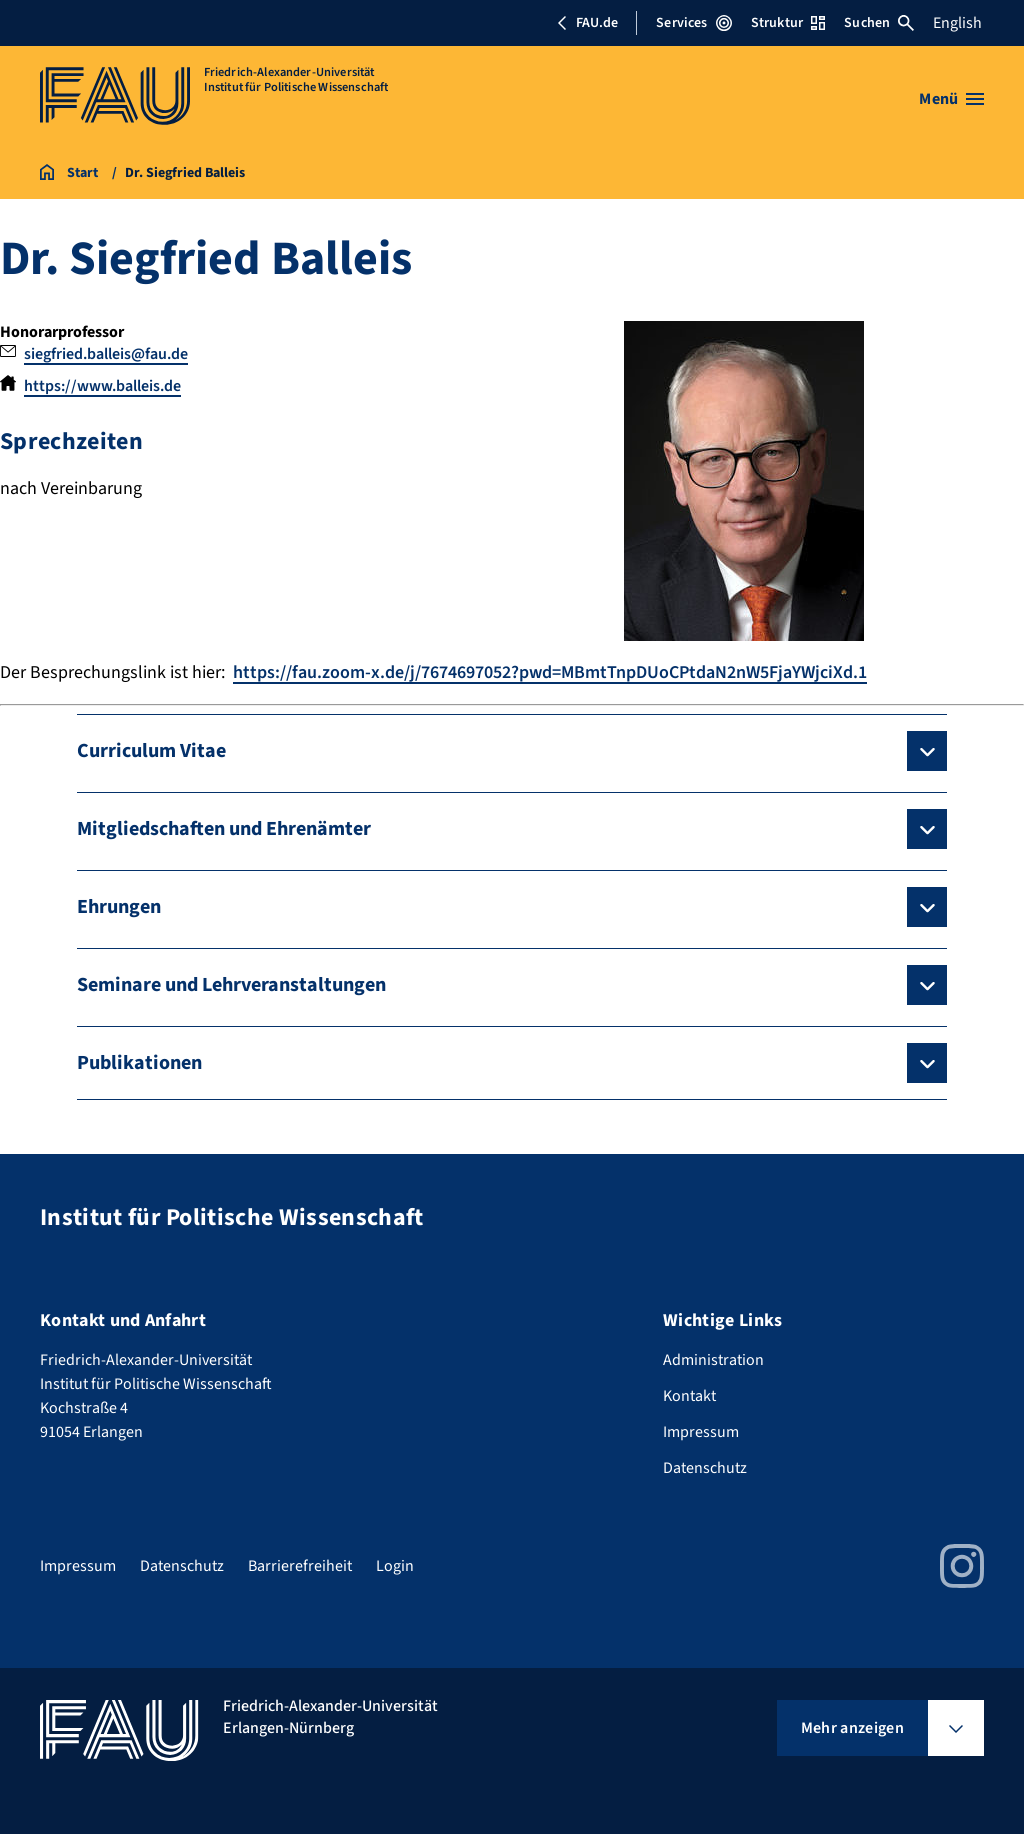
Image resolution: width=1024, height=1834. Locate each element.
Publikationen (139, 1063)
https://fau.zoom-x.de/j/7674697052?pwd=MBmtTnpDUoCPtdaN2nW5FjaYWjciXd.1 (550, 672)
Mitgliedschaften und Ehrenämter (224, 829)
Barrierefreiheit (300, 1566)
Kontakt (689, 1396)
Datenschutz (705, 1468)
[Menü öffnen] (951, 99)
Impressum (701, 1432)
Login (395, 1566)
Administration (713, 1360)
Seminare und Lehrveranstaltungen (231, 985)
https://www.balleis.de (102, 386)
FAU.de (587, 23)
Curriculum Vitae (151, 751)
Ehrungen (119, 907)
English (957, 23)
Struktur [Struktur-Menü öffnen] (788, 23)
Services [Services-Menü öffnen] (693, 23)
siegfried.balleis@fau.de (106, 354)
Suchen (879, 23)
